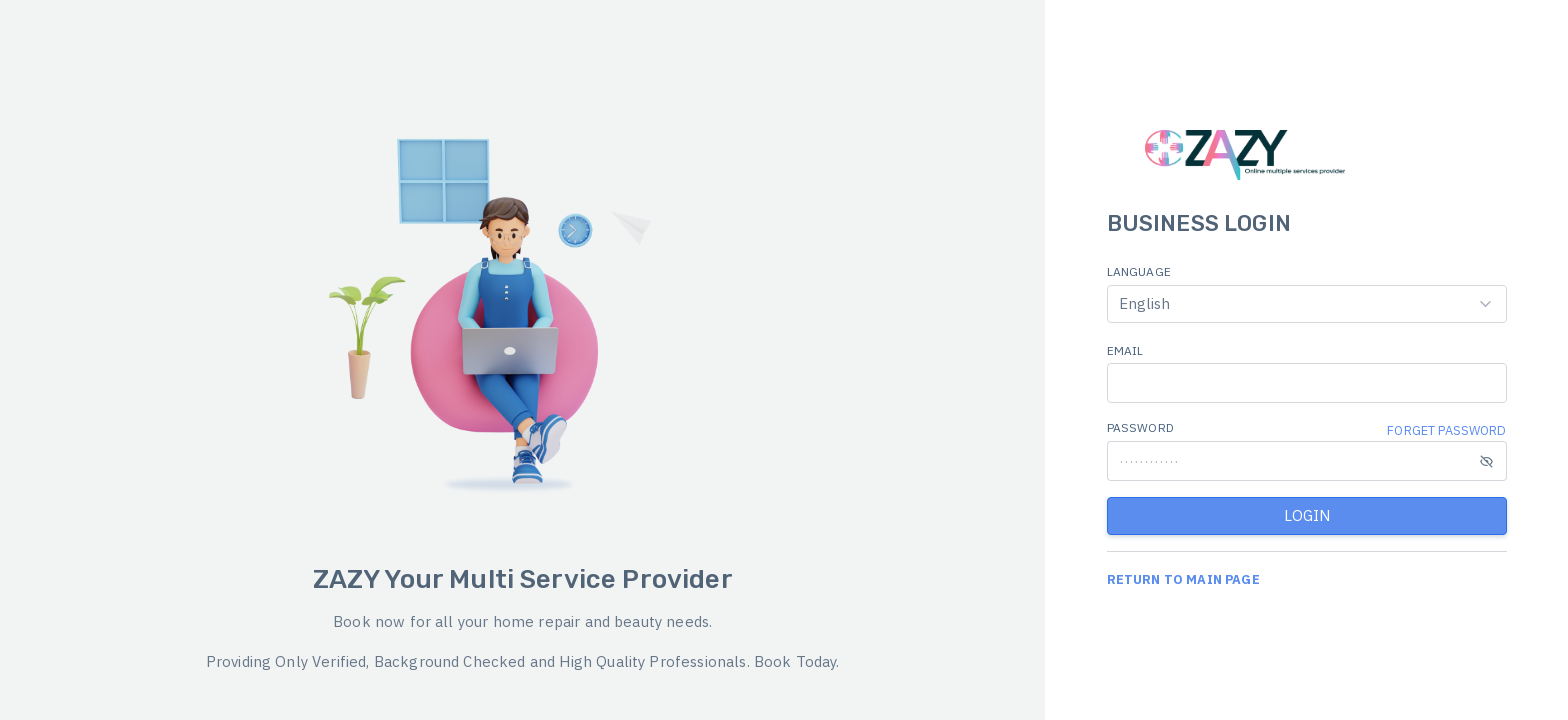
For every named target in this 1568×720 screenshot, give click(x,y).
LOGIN (1307, 515)
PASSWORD (1140, 427)
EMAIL (1125, 350)
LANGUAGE (1139, 271)
